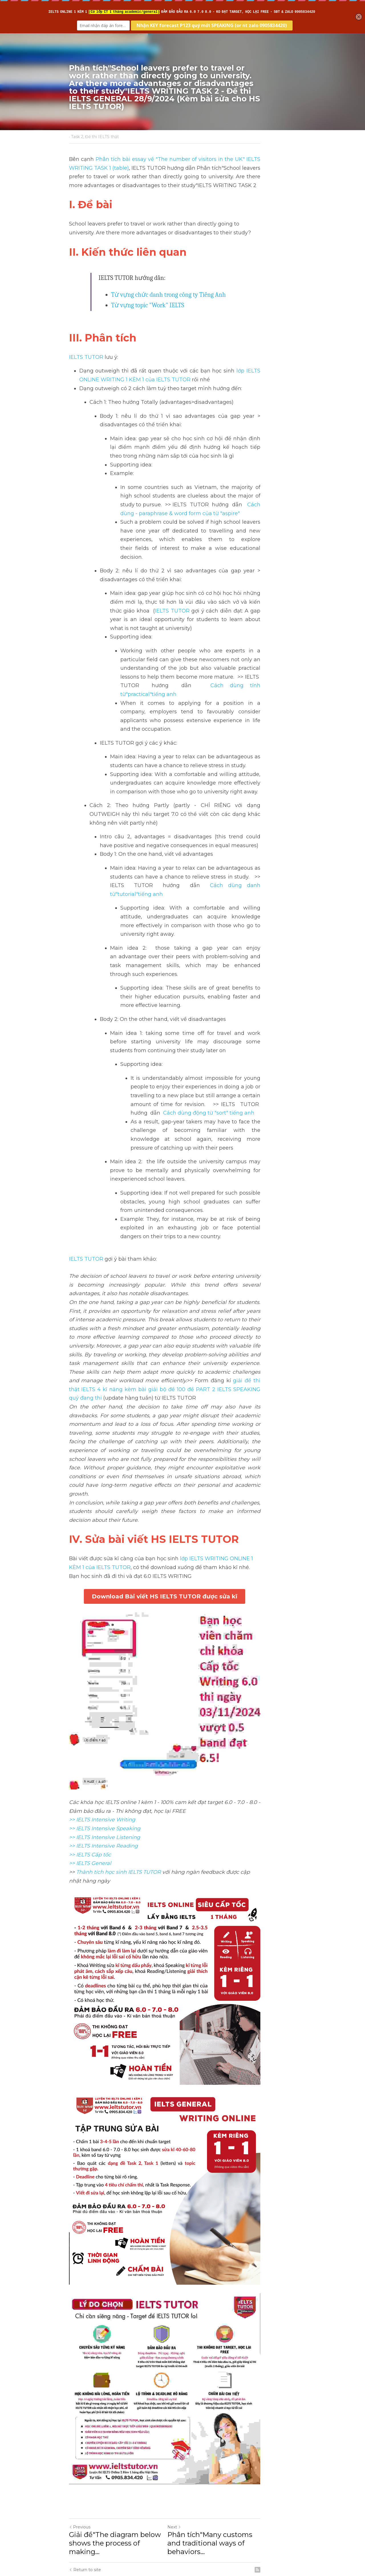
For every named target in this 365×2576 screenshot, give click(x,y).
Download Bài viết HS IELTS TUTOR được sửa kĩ (182, 1448)
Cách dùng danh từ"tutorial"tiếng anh (171, 833)
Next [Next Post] (192, 2477)
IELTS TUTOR (86, 357)
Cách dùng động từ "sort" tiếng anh (248, 1017)
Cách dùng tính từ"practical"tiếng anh (242, 659)
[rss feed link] (293, 2511)
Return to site (85, 2511)
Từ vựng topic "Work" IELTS (147, 305)
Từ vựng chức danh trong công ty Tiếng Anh (168, 294)
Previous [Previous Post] (79, 2477)
